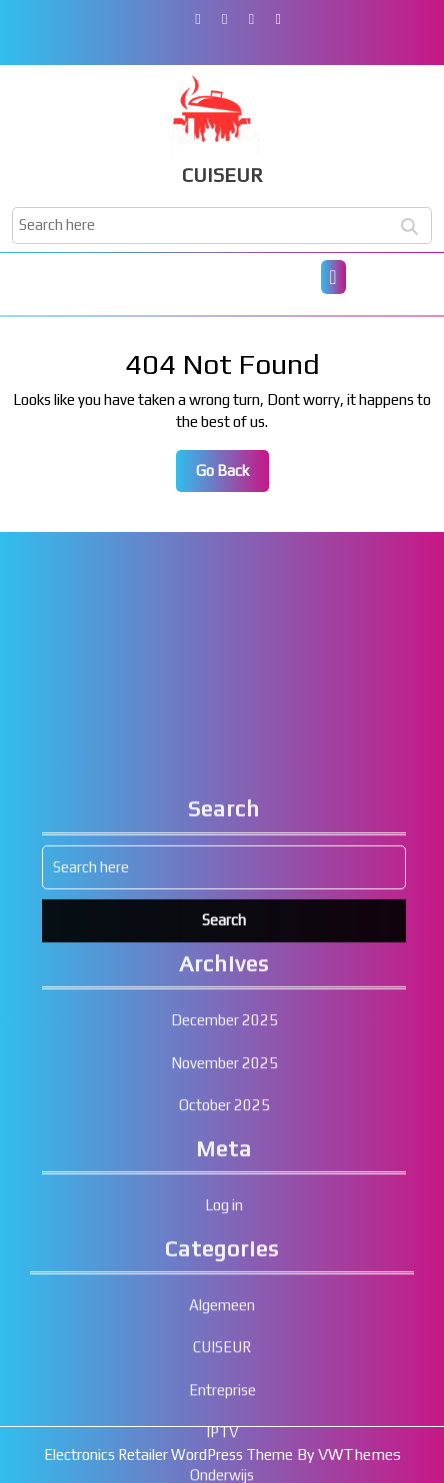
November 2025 (224, 1226)
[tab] (333, 277)
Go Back (232, 476)
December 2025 (224, 1183)
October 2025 (224, 1268)
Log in (224, 1368)
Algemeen (222, 1468)
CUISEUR (222, 174)
